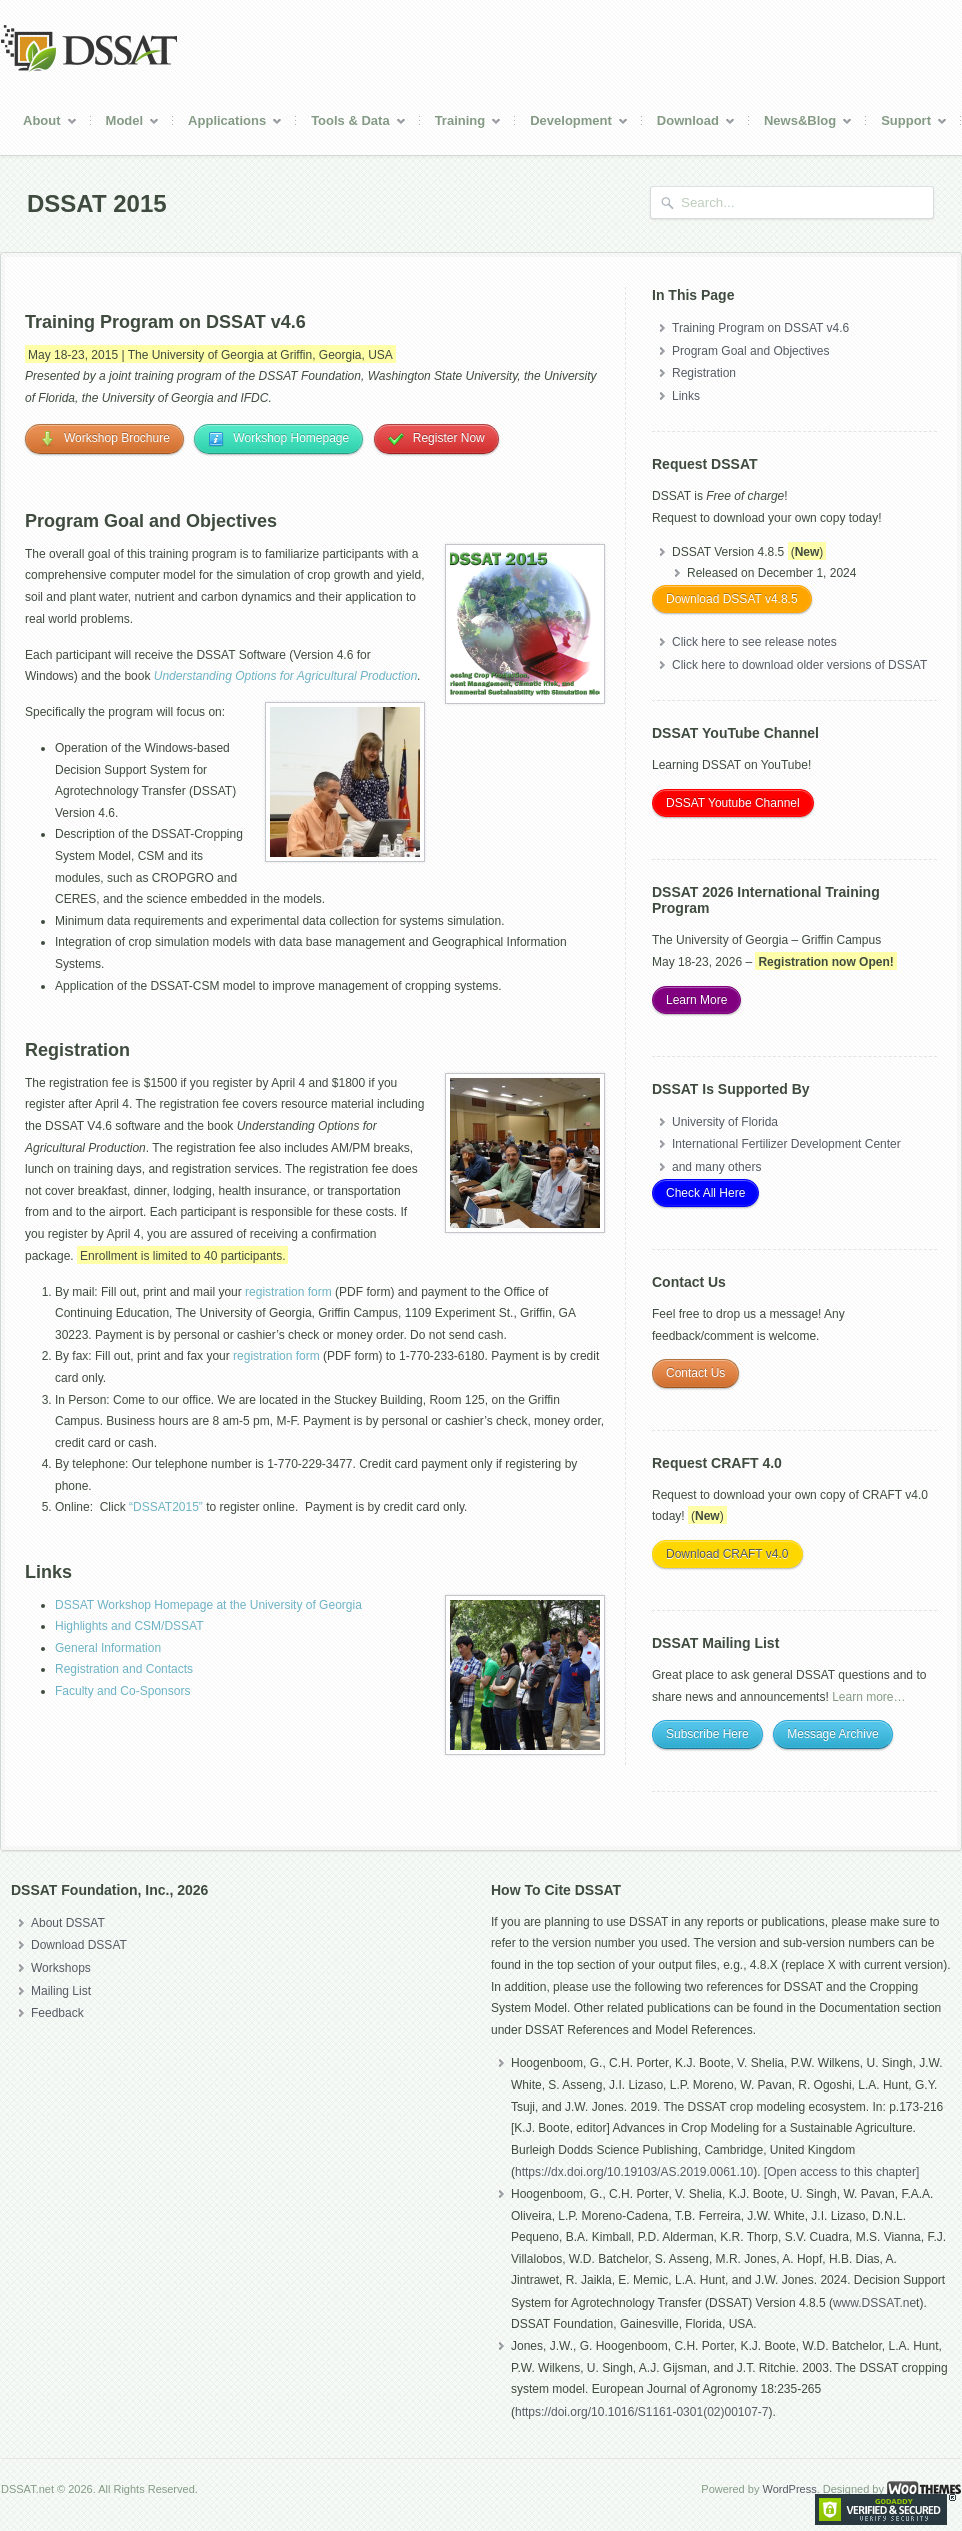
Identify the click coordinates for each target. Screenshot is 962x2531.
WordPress (789, 2489)
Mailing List (61, 1991)
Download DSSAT (79, 1945)
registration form (288, 1292)
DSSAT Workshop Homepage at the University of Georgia (208, 1605)
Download (689, 123)
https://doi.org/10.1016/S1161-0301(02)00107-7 (642, 2412)
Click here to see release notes (754, 642)
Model (126, 123)
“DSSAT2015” (166, 1507)
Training (461, 123)
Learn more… (868, 1697)
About (43, 123)
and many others (716, 1167)
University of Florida (725, 1122)
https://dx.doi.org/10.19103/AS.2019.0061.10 (634, 2172)
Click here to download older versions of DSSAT (799, 665)
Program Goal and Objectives (750, 351)
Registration (704, 373)
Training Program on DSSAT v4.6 (760, 328)
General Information (108, 1648)
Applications (228, 123)
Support (907, 123)
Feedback (57, 2013)
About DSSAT (68, 1923)
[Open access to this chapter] (841, 2172)
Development (572, 123)
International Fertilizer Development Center (786, 1144)
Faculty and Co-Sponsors (122, 1691)
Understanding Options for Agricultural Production (286, 676)
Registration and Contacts (124, 1669)
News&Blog (801, 123)
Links (686, 396)
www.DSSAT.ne (874, 2303)
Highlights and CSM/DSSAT (129, 1626)
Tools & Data (351, 123)
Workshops (61, 1968)
